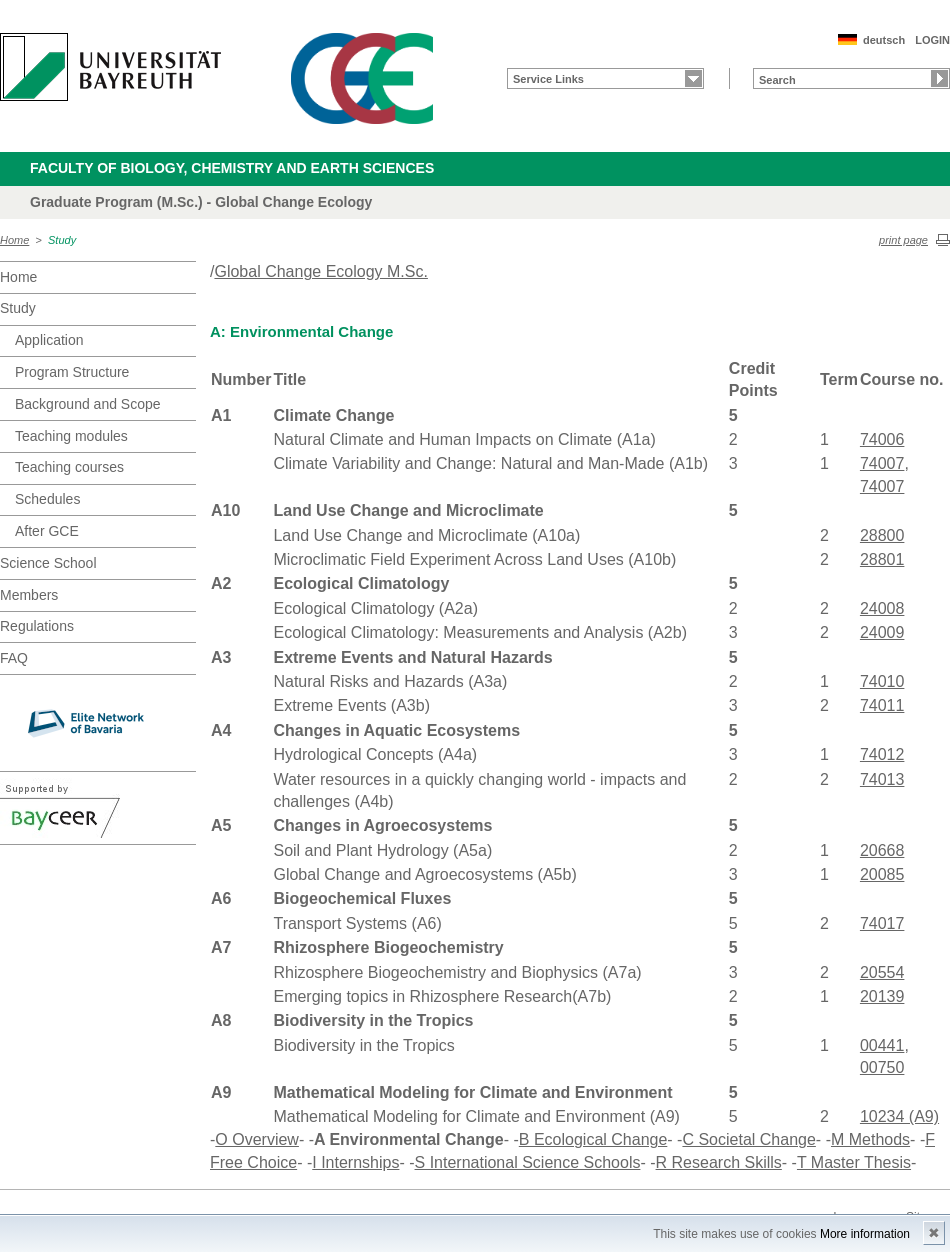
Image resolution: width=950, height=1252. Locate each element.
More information (865, 1234)
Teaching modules (71, 436)
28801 (882, 559)
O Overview (257, 1139)
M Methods (870, 1139)
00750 (882, 1067)
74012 (882, 754)
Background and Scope (88, 404)
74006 (882, 439)
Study (62, 240)
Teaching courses (69, 467)
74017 (882, 923)
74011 (882, 705)
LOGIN (932, 40)
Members (29, 595)
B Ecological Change (593, 1139)
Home (14, 240)
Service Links (548, 79)
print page (903, 240)
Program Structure (72, 372)
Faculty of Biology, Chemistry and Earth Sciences (232, 168)
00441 (882, 1045)
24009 (882, 632)
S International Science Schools (528, 1162)
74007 (882, 463)
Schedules (47, 499)
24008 (882, 608)
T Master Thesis (854, 1162)
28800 (882, 535)
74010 (882, 681)
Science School (48, 563)
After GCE (47, 531)
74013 (882, 779)
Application (49, 340)
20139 (882, 996)
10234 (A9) (899, 1116)
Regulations (37, 626)
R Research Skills (719, 1162)
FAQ (14, 658)
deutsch (884, 40)
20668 (882, 850)
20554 (882, 972)
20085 (882, 874)
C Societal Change (748, 1139)
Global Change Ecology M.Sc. (320, 271)
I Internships (355, 1162)
